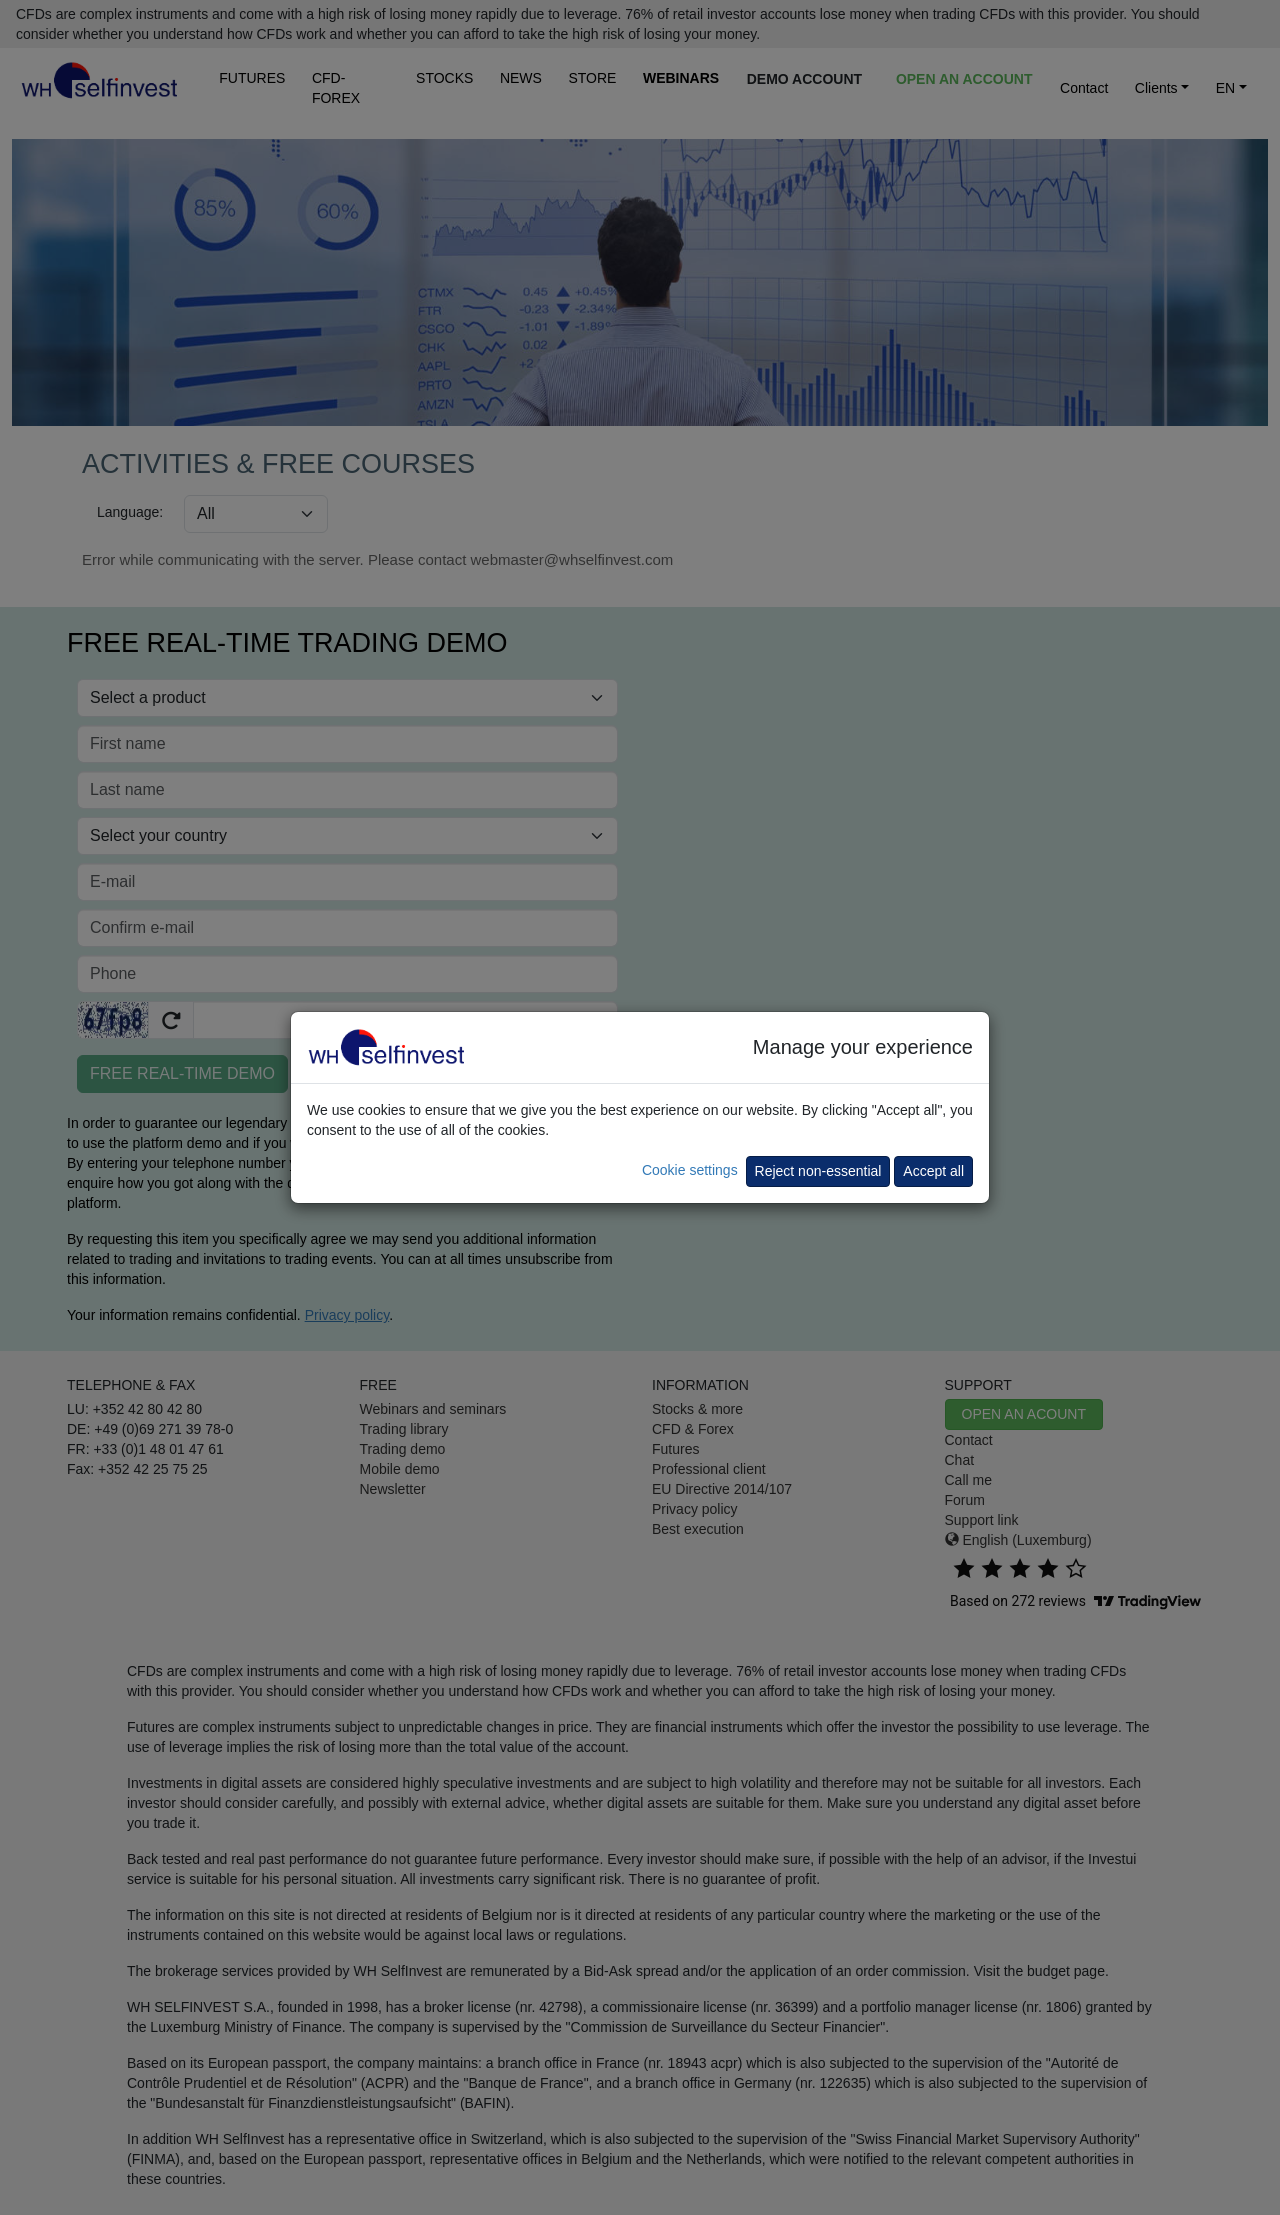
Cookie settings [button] (690, 1170)
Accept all (933, 1171)
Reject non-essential (818, 1171)
